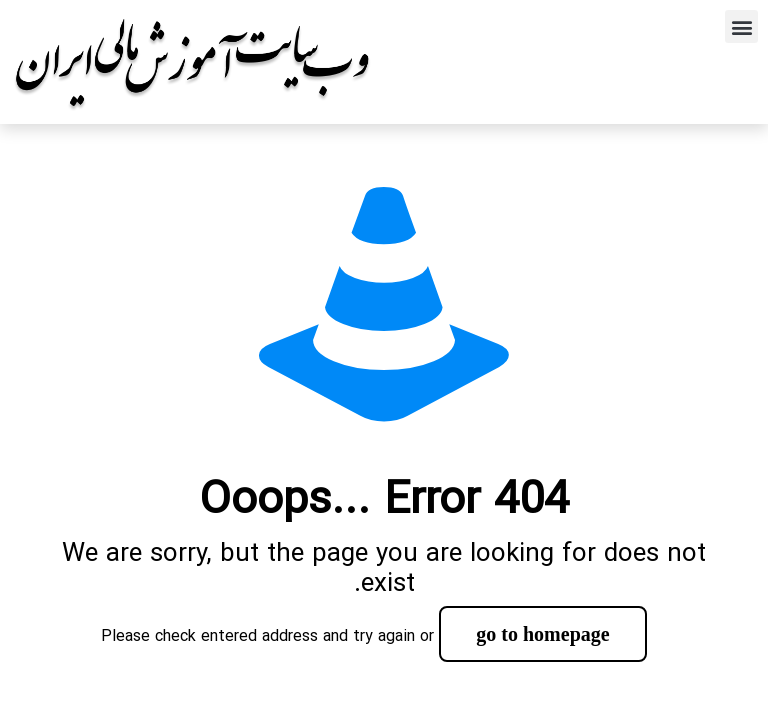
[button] (741, 26)
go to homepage (542, 634)
